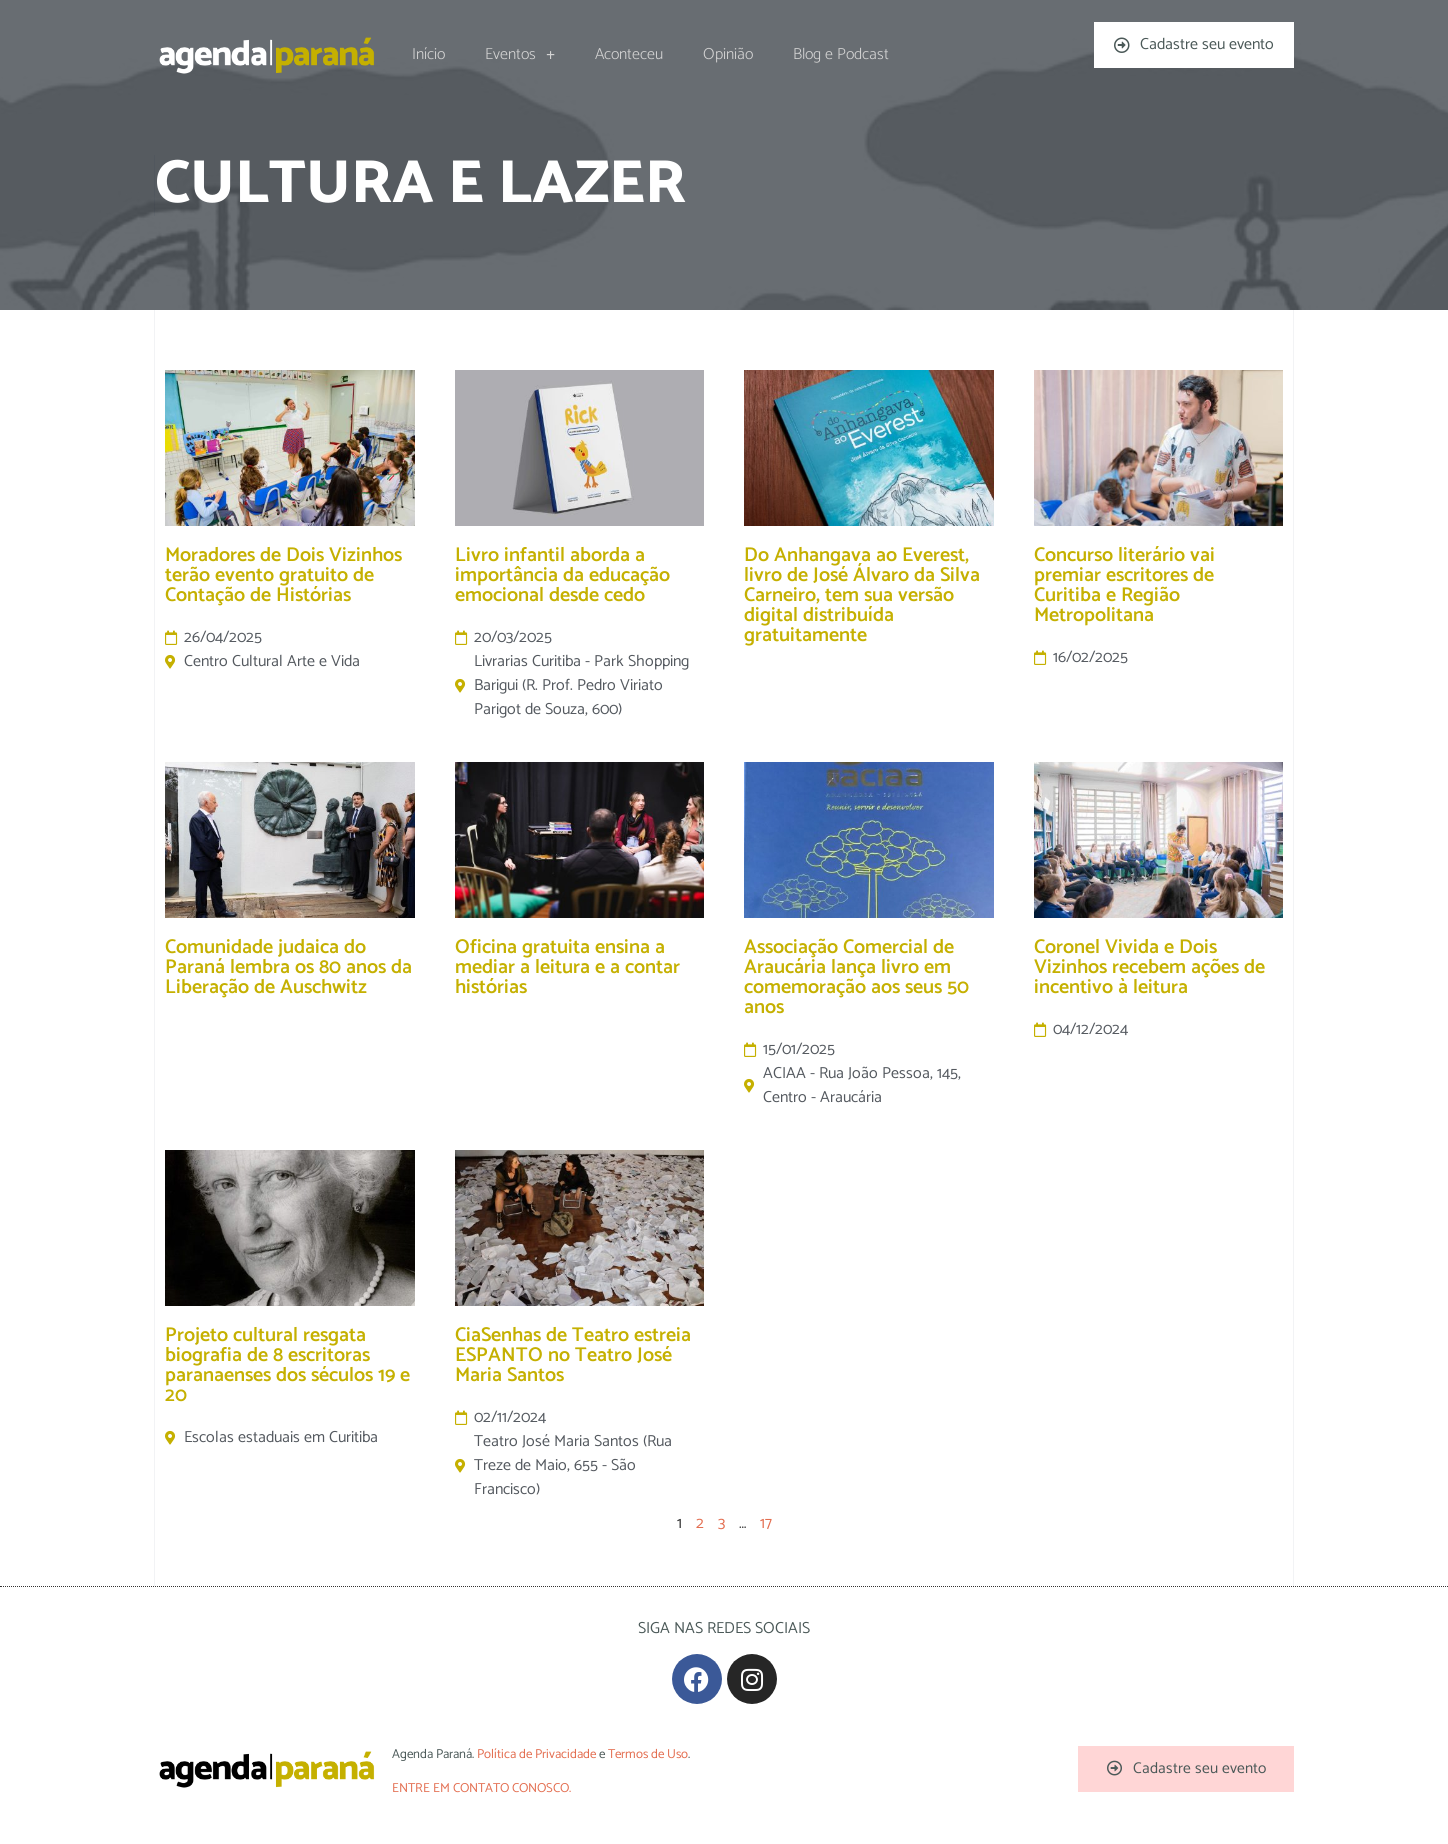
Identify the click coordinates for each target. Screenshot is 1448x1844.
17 (766, 1523)
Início (428, 54)
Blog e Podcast (841, 54)
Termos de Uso (648, 1754)
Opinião (728, 54)
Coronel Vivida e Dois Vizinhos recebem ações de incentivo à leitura (1149, 967)
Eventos (520, 55)
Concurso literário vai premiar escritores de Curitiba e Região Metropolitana (1124, 585)
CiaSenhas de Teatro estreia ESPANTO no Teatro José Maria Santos (573, 1355)
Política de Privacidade (536, 1754)
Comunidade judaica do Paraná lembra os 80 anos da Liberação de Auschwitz (288, 967)
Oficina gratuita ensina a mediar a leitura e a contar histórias (567, 967)
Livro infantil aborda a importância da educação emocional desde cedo (562, 575)
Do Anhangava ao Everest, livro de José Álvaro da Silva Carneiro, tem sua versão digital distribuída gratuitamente (862, 595)
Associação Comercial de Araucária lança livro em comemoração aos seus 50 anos (856, 977)
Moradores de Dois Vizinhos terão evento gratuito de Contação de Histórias (283, 575)
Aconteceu (629, 54)
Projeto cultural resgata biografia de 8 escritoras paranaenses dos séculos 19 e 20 (287, 1365)
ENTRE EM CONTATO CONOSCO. (481, 1788)
